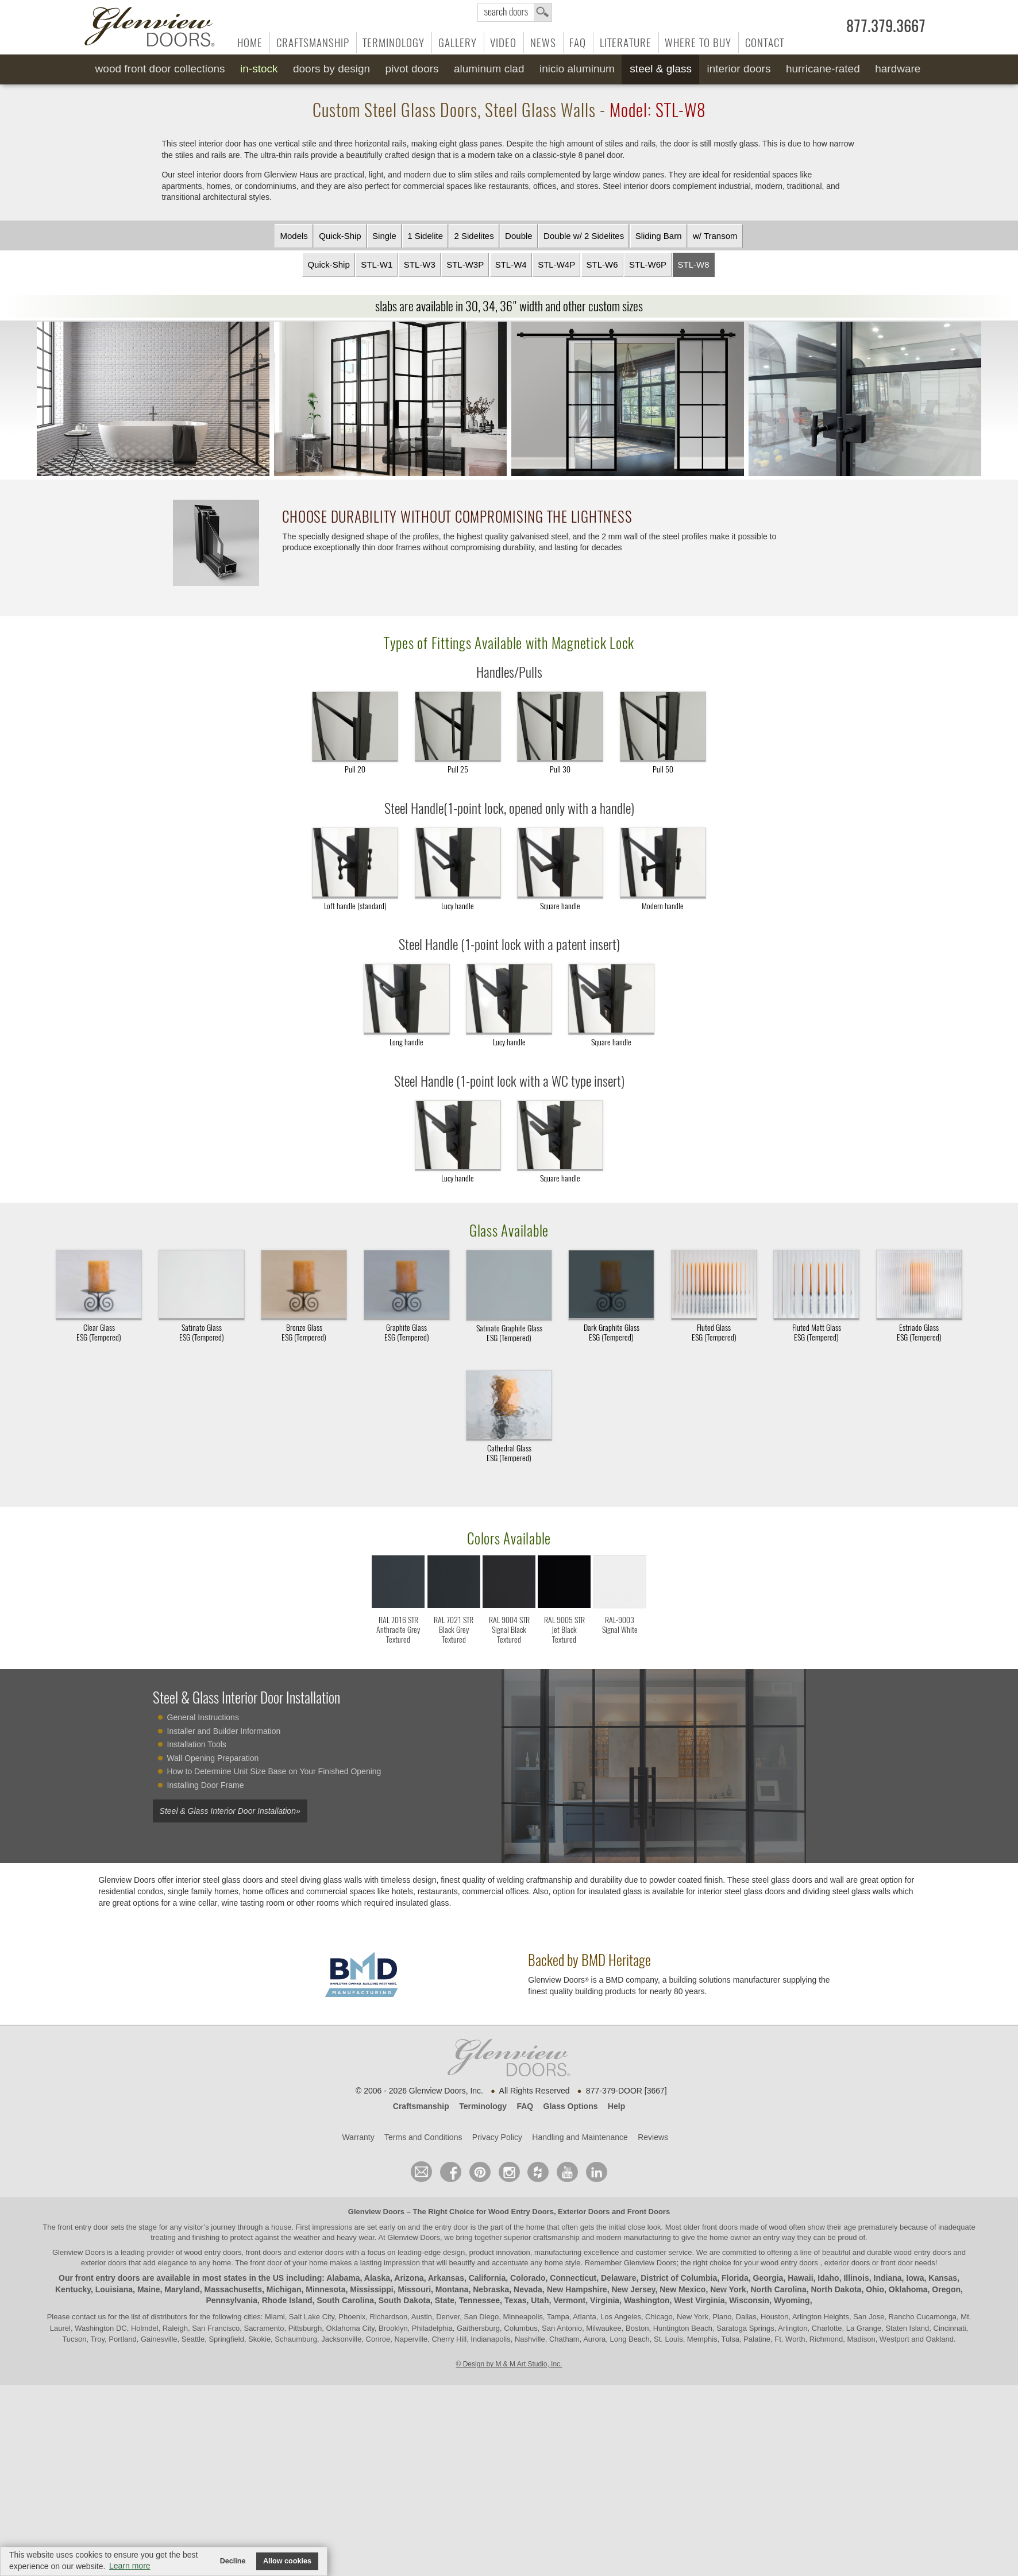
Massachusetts (233, 2289)
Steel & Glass (661, 69)
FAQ (577, 42)
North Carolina (778, 2289)
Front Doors (648, 2211)
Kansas (942, 2278)
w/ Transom (715, 236)
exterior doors (103, 2262)
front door (266, 2262)
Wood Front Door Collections (160, 69)
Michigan (284, 2289)
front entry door (83, 2227)
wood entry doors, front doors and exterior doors (264, 2252)
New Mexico (682, 2289)
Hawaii (800, 2278)
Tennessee (479, 2300)
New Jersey (633, 2289)
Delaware (618, 2278)
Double (519, 236)
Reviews (653, 2137)
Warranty (358, 2137)
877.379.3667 (886, 26)
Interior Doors (739, 69)
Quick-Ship (340, 236)
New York (728, 2289)
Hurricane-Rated (823, 69)
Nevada (528, 2289)
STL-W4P (556, 264)
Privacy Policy (497, 2137)
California (487, 2278)
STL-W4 (511, 264)
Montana (452, 2289)
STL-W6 (602, 264)
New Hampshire (577, 2289)
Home (250, 42)
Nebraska (491, 2289)
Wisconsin (749, 2300)
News (543, 42)
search (514, 12)
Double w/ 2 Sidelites (583, 236)
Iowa (915, 2278)
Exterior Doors (584, 2211)
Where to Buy (698, 42)
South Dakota (404, 2300)
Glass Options (570, 2106)
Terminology (394, 42)
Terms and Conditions (423, 2137)
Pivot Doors (412, 69)
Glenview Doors (376, 2211)
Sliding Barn (658, 236)
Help (616, 2106)
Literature (625, 42)
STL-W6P (647, 264)
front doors (720, 2227)
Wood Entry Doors (521, 2211)
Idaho (828, 2278)
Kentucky (73, 2289)
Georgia (768, 2278)
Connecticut (573, 2278)
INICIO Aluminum (577, 69)
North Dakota (836, 2289)
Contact (764, 42)
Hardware (897, 69)
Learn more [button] (130, 2565)
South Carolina (345, 2300)
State (444, 2300)
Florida (735, 2278)
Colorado (527, 2278)
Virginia (604, 2300)
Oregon (946, 2289)
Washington (647, 2300)
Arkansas (446, 2278)
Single (384, 236)
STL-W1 (376, 264)
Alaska (377, 2278)
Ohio (875, 2289)
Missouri (414, 2289)
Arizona (408, 2278)
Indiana (888, 2278)
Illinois (856, 2278)
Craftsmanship (312, 42)
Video (503, 42)
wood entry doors (923, 2252)
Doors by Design (331, 69)
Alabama (343, 2278)
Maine (148, 2289)
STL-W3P (465, 264)
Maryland (181, 2289)
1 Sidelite (425, 236)
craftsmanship (556, 2237)
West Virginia (699, 2300)
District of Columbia (679, 2278)
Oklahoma (908, 2289)
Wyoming (792, 2300)
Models (293, 236)
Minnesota (325, 2289)
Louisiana (114, 2289)
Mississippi (371, 2289)
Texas (515, 2300)
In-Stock (258, 69)
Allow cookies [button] (287, 2561)
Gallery (457, 42)
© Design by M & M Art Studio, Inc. (509, 2364)
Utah (540, 2300)
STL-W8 (693, 264)
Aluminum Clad (489, 69)
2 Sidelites (473, 236)
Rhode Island (287, 2300)
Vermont (569, 2300)
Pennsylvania (231, 2300)
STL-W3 (419, 264)
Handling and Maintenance (580, 2137)
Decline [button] (233, 2561)
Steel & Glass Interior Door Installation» (230, 1811)
